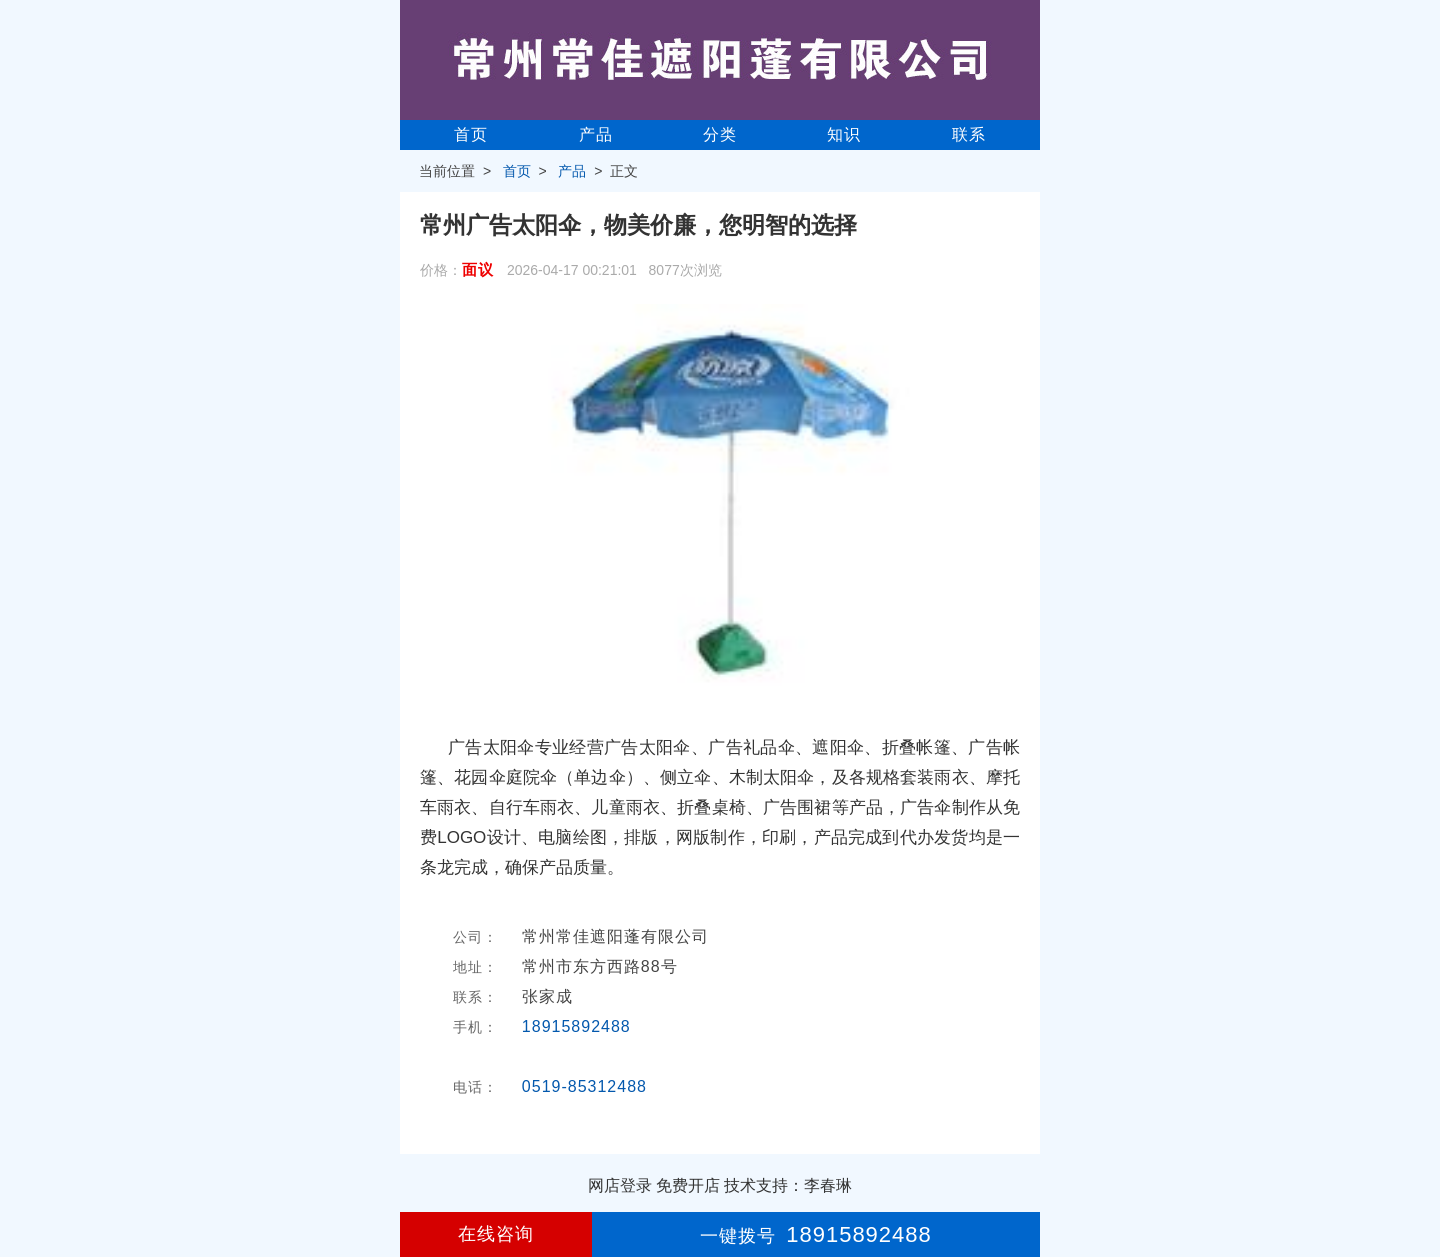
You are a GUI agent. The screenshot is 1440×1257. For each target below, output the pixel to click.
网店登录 (620, 1185)
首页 (471, 134)
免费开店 (688, 1185)
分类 (720, 134)
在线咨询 (496, 1234)
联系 (969, 134)
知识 (844, 134)
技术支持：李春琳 (788, 1185)
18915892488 (576, 1026)
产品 (596, 134)
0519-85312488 (584, 1086)
